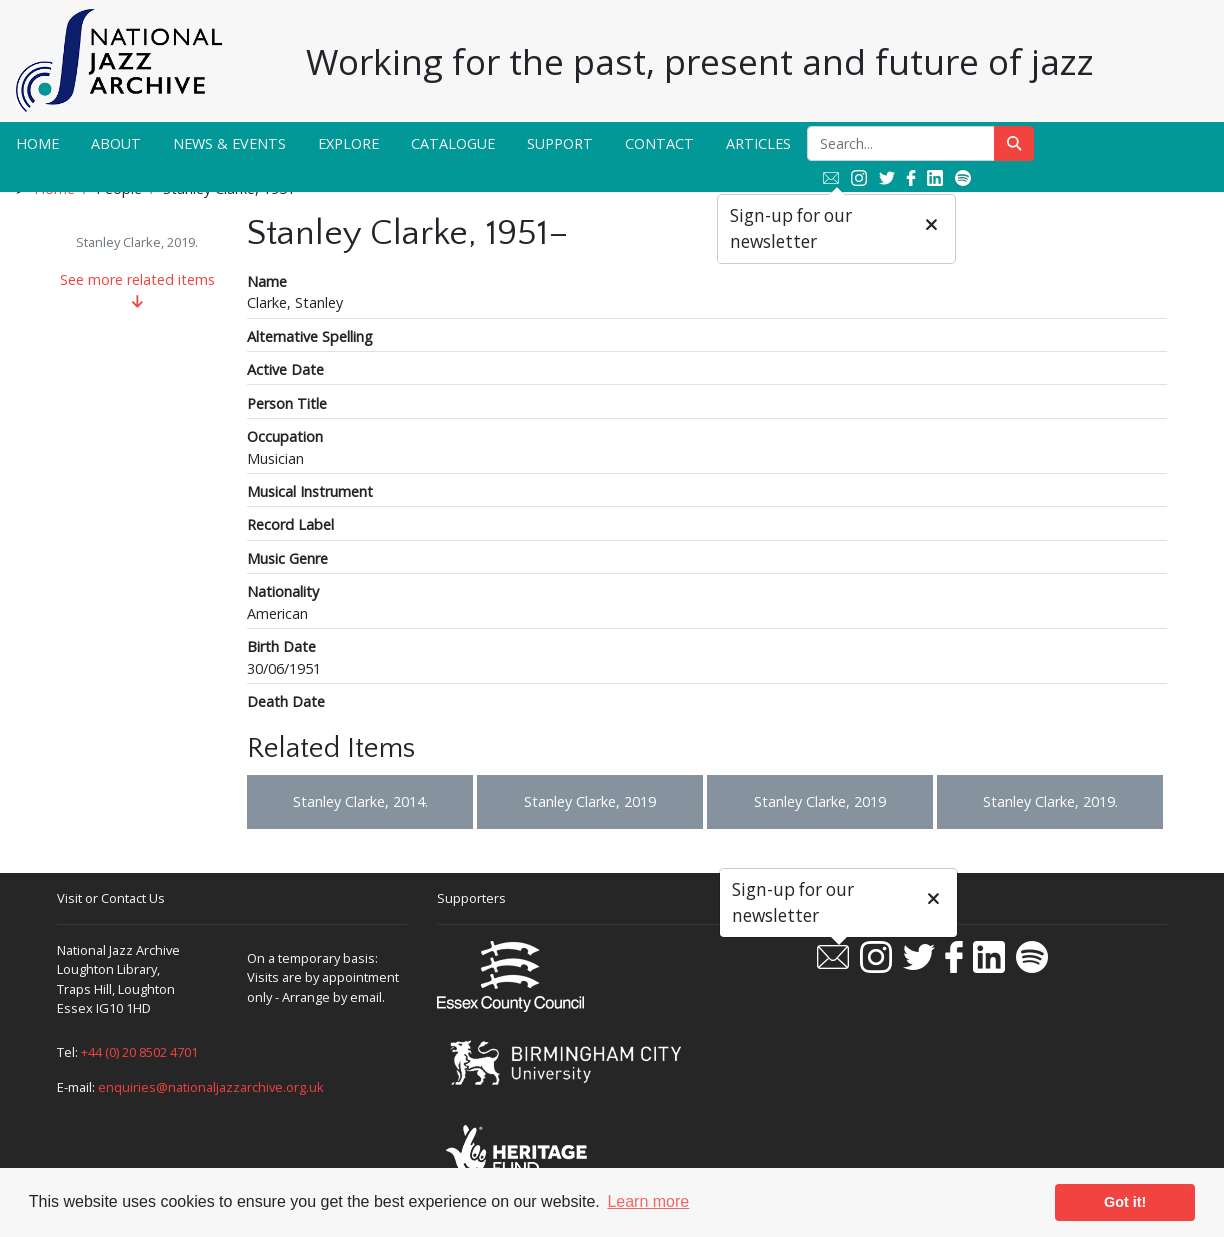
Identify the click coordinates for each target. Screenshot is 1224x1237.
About (116, 143)
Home (37, 143)
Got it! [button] (1125, 1202)
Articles (758, 143)
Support (560, 143)
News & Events (229, 143)
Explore (348, 143)
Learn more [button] (648, 1201)
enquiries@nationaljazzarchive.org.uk (211, 1087)
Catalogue (453, 143)
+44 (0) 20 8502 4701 (139, 1052)
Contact (659, 143)
